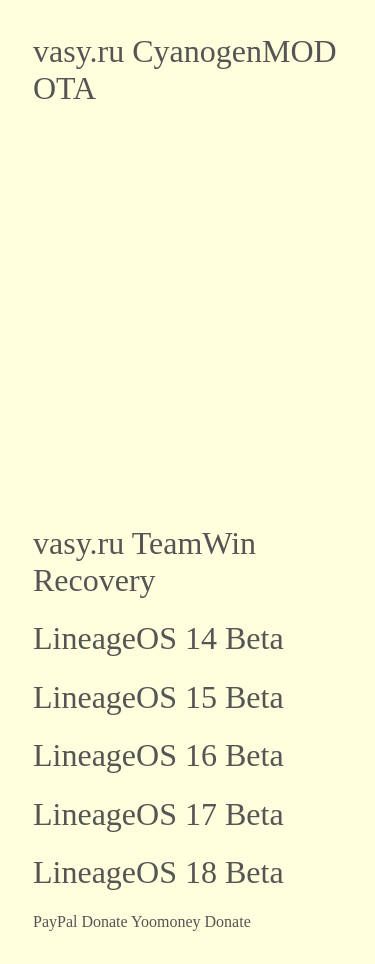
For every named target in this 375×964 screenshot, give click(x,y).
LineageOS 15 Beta (158, 697)
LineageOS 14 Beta (158, 638)
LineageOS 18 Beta (158, 872)
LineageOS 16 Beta (158, 755)
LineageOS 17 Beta (158, 814)
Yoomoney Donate (191, 921)
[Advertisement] (187, 315)
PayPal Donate (80, 921)
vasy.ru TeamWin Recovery (144, 561)
